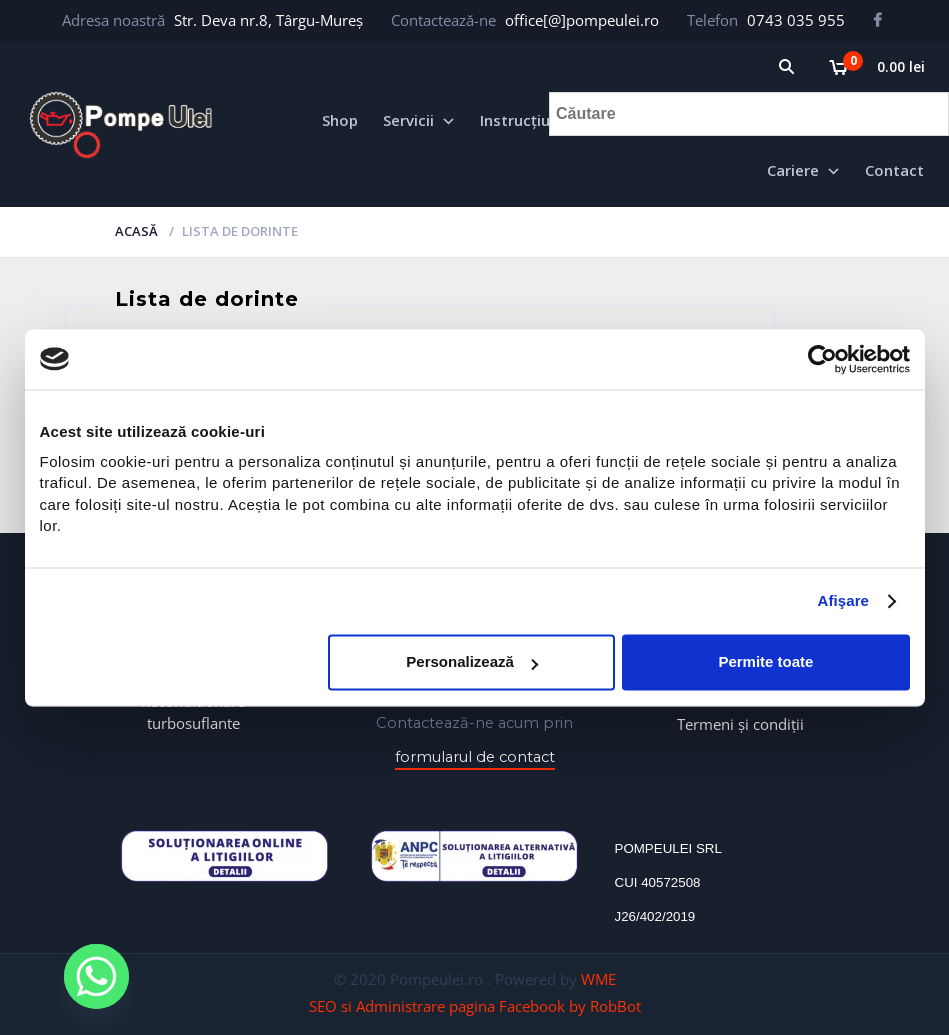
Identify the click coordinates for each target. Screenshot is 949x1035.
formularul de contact (475, 757)
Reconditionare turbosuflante (193, 711)
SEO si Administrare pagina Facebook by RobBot (475, 1006)
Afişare (844, 601)
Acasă (136, 231)
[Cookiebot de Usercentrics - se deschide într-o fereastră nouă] (822, 359)
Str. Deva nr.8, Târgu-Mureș (268, 20)
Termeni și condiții (740, 724)
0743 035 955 (796, 20)
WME (598, 979)
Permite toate (765, 662)
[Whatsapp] (97, 977)
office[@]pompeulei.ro (582, 20)
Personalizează (472, 662)
